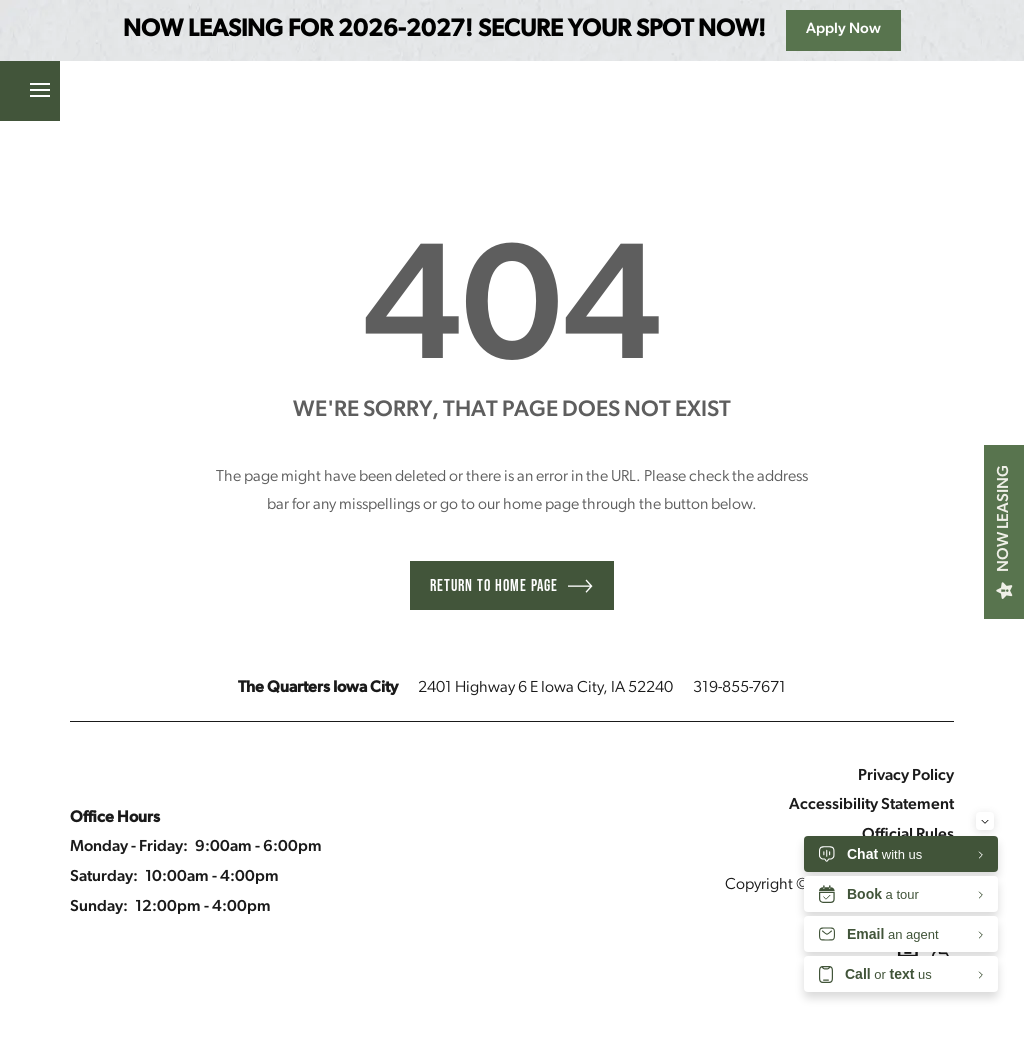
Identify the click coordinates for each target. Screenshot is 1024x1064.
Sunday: (99, 907)
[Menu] (30, 91)
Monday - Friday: (129, 847)
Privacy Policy (906, 776)
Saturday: (104, 877)
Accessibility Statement (871, 805)
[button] (199, 91)
